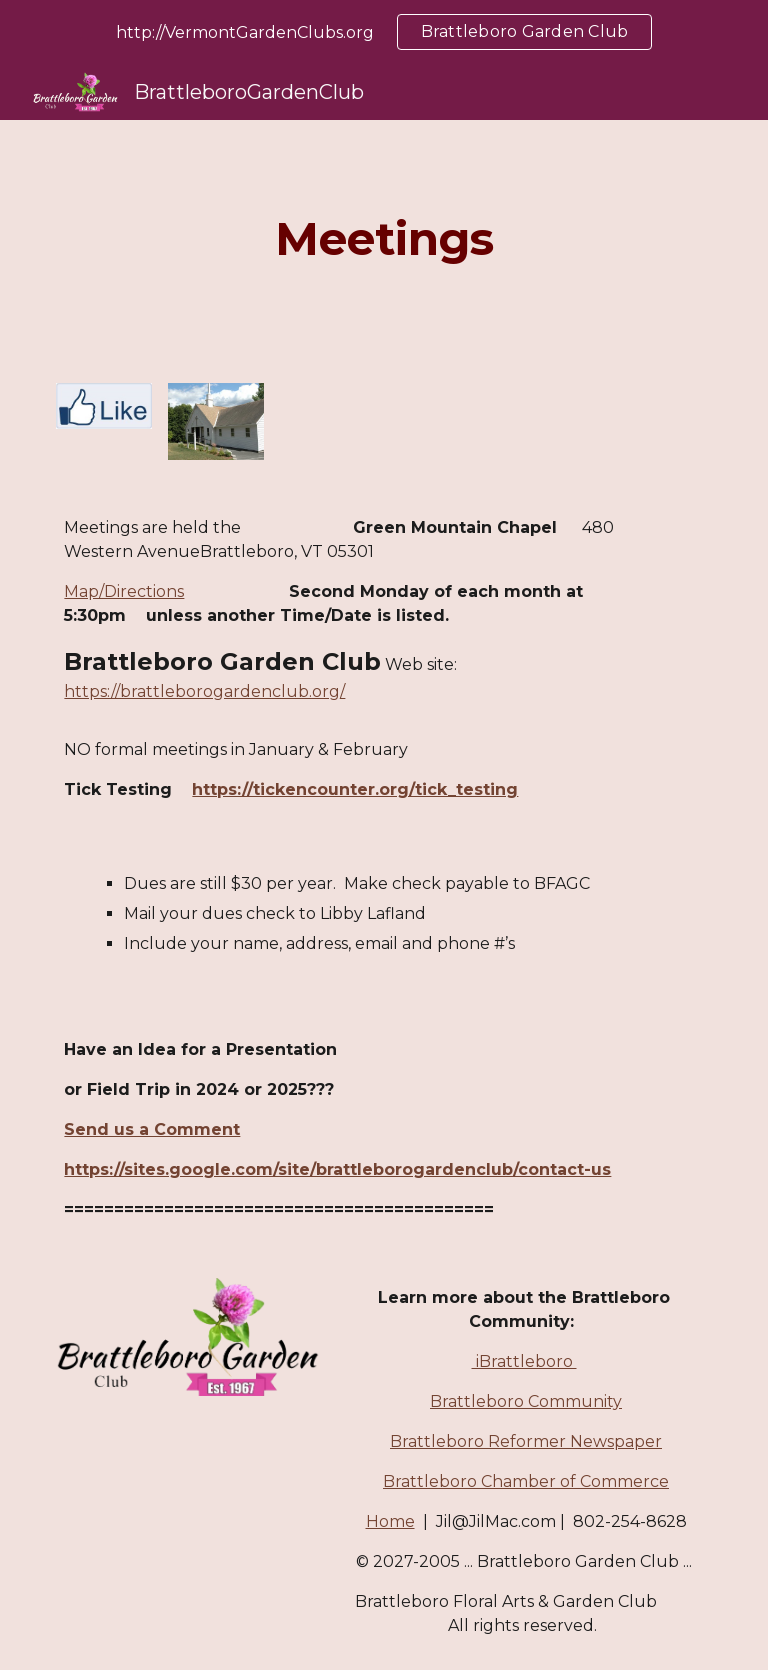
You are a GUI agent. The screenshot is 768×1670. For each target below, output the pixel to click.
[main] (383, 239)
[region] (384, 32)
